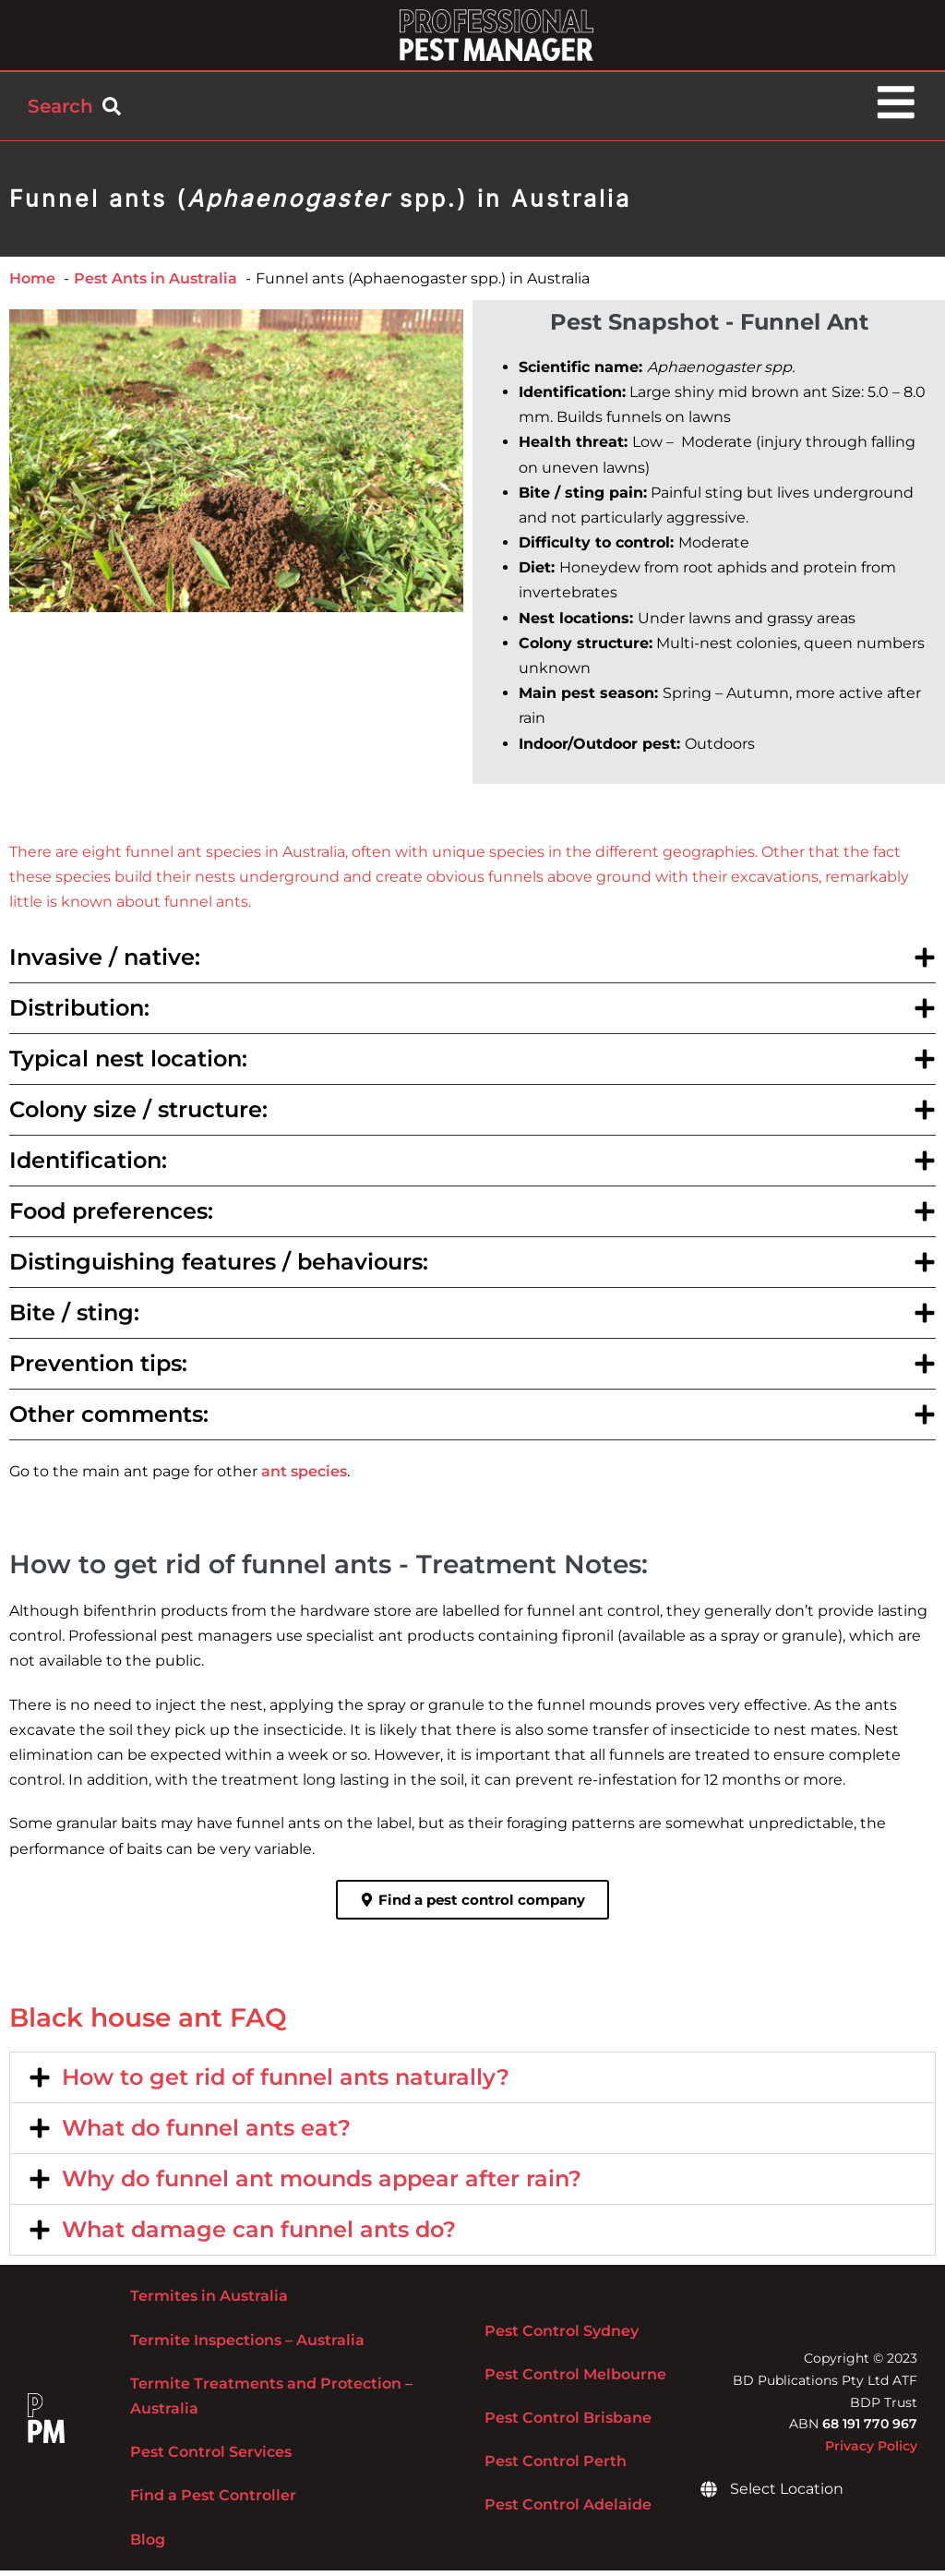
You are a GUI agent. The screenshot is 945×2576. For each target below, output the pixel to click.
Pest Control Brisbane (568, 2423)
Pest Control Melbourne (575, 2380)
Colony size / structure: (138, 1115)
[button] (472, 964)
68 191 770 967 (869, 2430)
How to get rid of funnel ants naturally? (285, 2083)
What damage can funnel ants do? (259, 2235)
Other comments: (109, 1420)
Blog (147, 2545)
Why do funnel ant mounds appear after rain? (321, 2185)
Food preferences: (111, 1217)
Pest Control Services (211, 2457)
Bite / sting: (74, 1319)
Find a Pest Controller (213, 2501)
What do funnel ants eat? (206, 2134)
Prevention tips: (98, 1369)
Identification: (88, 1166)
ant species (304, 1478)
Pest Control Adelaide (568, 2511)
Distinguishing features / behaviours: (218, 1268)
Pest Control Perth (555, 2466)
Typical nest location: (128, 1065)
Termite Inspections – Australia (247, 2345)
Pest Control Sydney (561, 2336)
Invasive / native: (104, 963)
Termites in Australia (209, 2302)
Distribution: (79, 1014)
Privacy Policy (871, 2451)
